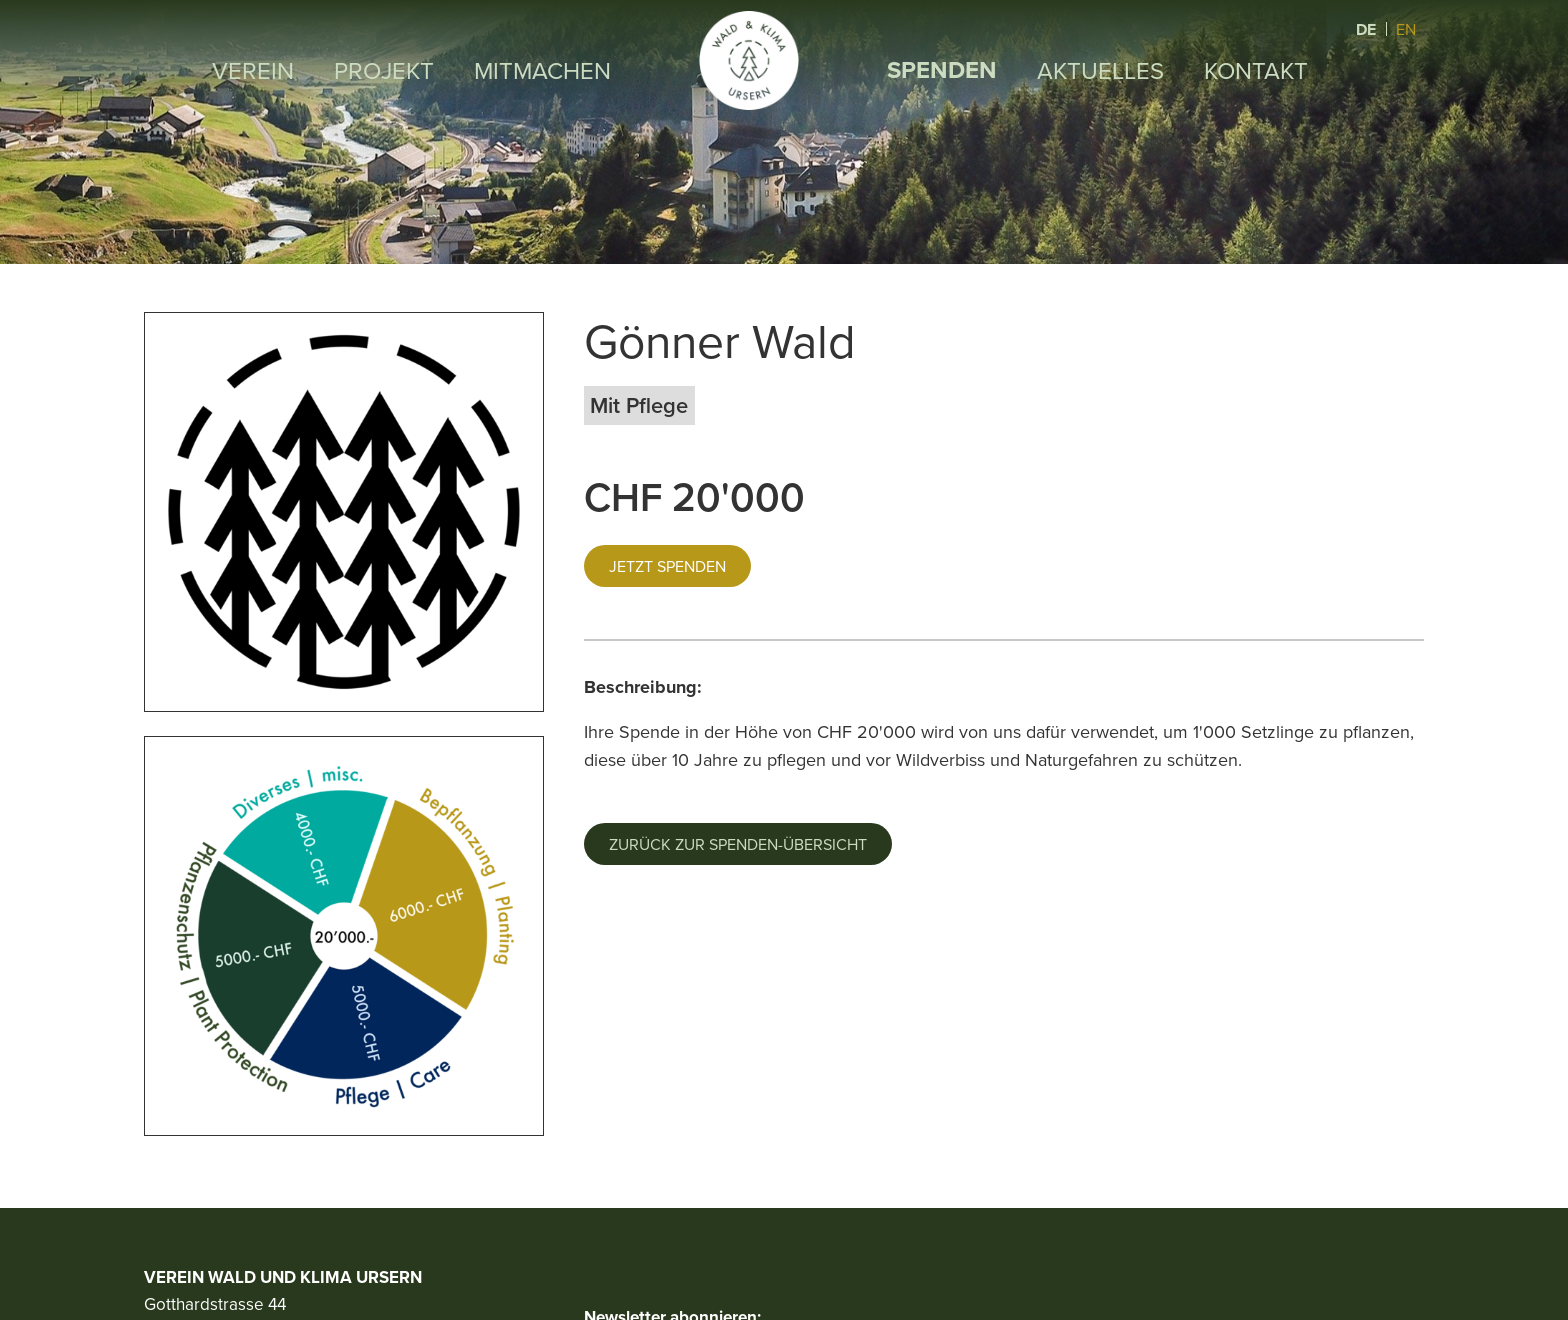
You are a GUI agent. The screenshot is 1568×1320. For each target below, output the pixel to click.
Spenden (942, 69)
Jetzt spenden (667, 566)
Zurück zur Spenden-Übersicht (738, 844)
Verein (253, 70)
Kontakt (1256, 70)
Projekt (384, 70)
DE (1368, 29)
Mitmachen (542, 70)
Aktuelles (1100, 70)
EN (1406, 29)
